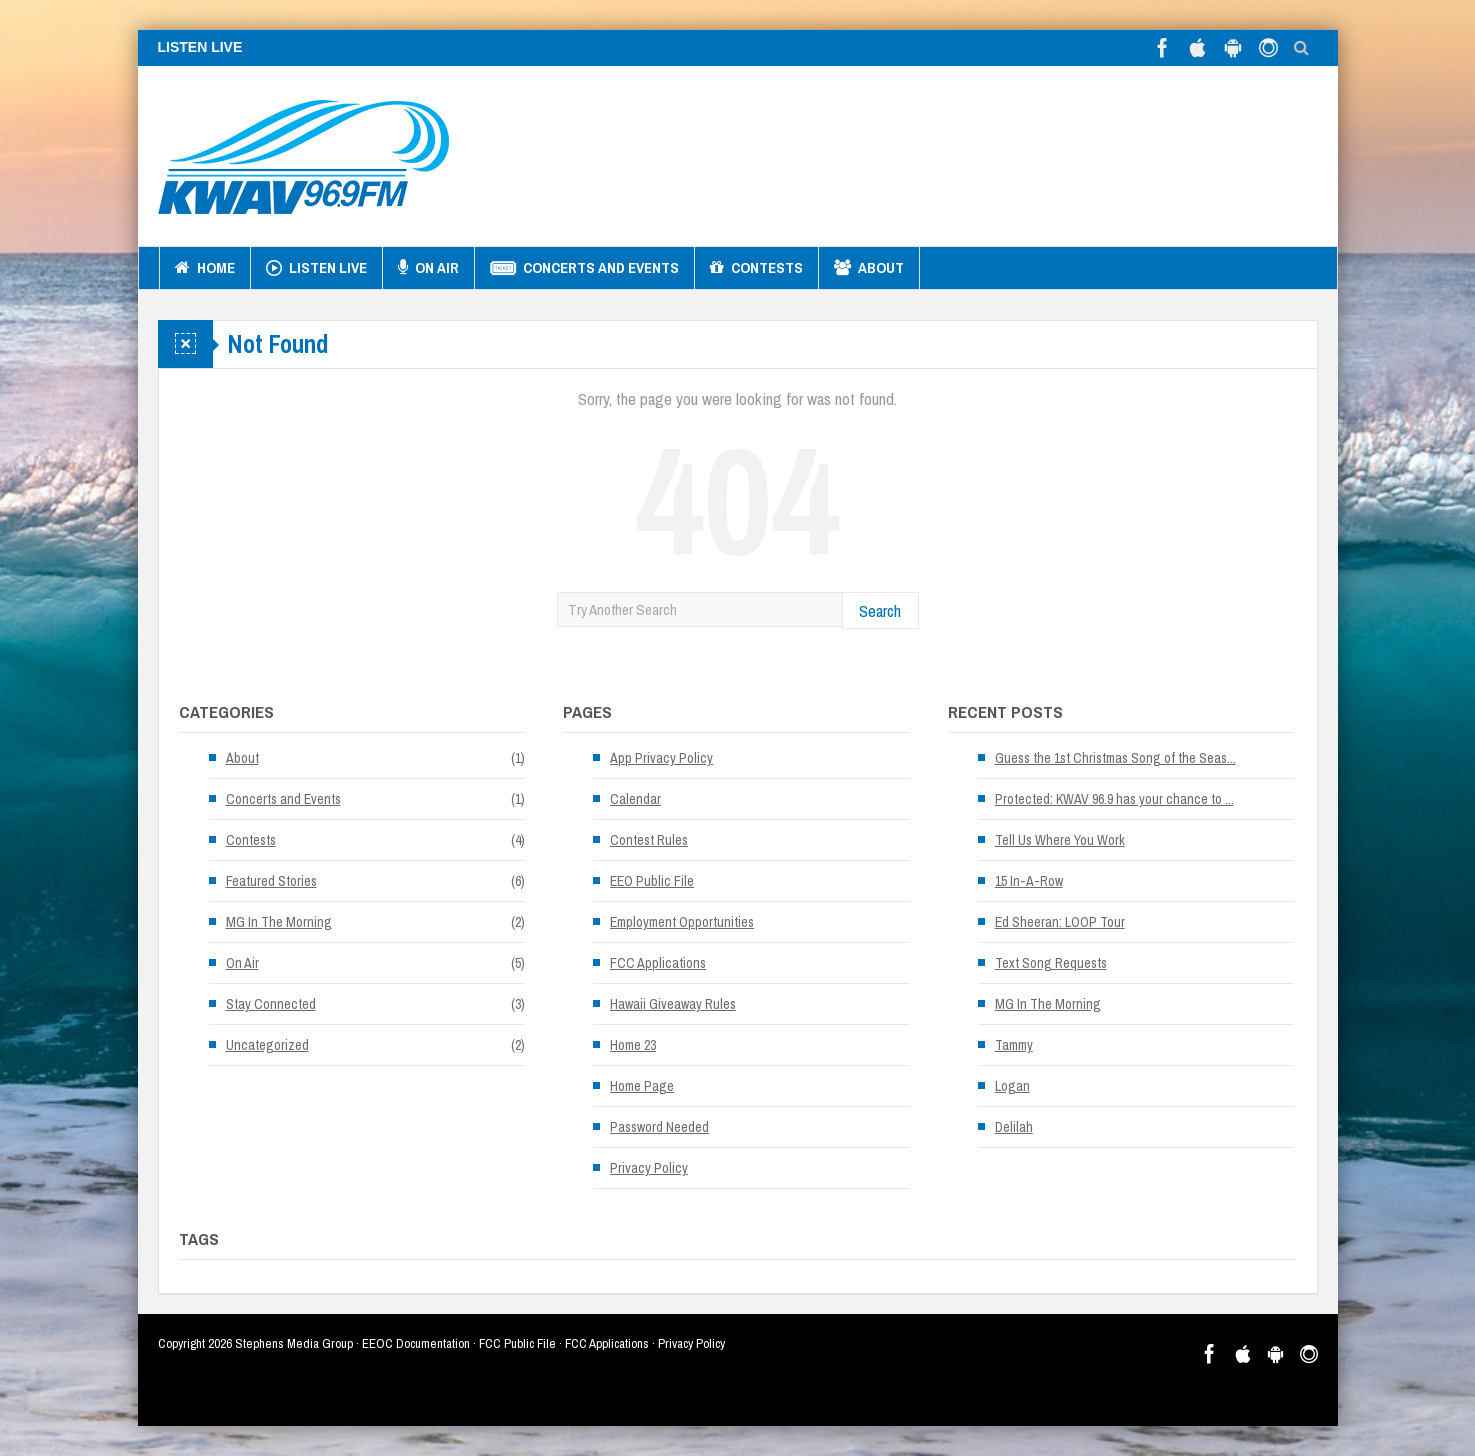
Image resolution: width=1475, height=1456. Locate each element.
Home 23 (633, 1045)
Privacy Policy (649, 1168)
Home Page (642, 1086)
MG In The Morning (279, 922)
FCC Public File (517, 1343)
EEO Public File (652, 881)
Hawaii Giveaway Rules (673, 1004)
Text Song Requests (1051, 963)
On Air (428, 268)
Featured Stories (271, 881)
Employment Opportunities (682, 922)
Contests (756, 268)
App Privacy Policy (661, 758)
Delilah (1014, 1127)
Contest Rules (649, 840)
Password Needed (659, 1127)
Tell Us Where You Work (1060, 840)
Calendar (635, 799)
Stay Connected (271, 1004)
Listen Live (316, 268)
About (869, 268)
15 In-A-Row (1029, 881)
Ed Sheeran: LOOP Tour (1060, 922)
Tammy (1014, 1045)
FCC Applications (658, 963)
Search (880, 610)
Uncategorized (267, 1045)
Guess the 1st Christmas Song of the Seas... (1115, 758)
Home (205, 268)
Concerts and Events (584, 268)
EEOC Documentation (416, 1343)
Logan (1012, 1086)
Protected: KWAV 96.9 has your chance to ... (1114, 799)
